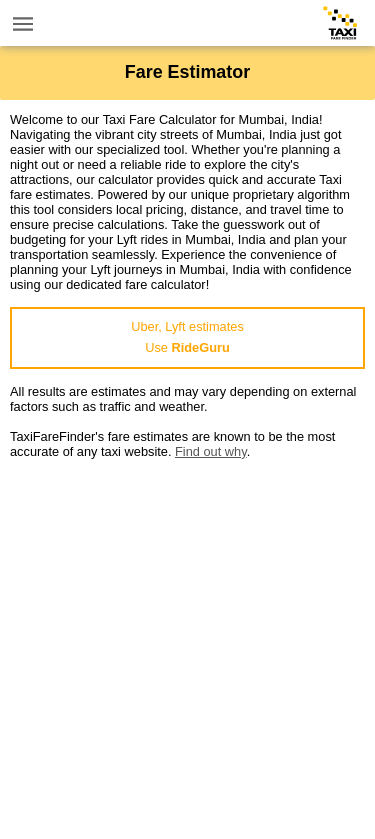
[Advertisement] (187, 646)
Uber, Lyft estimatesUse (187, 337)
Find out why (211, 451)
